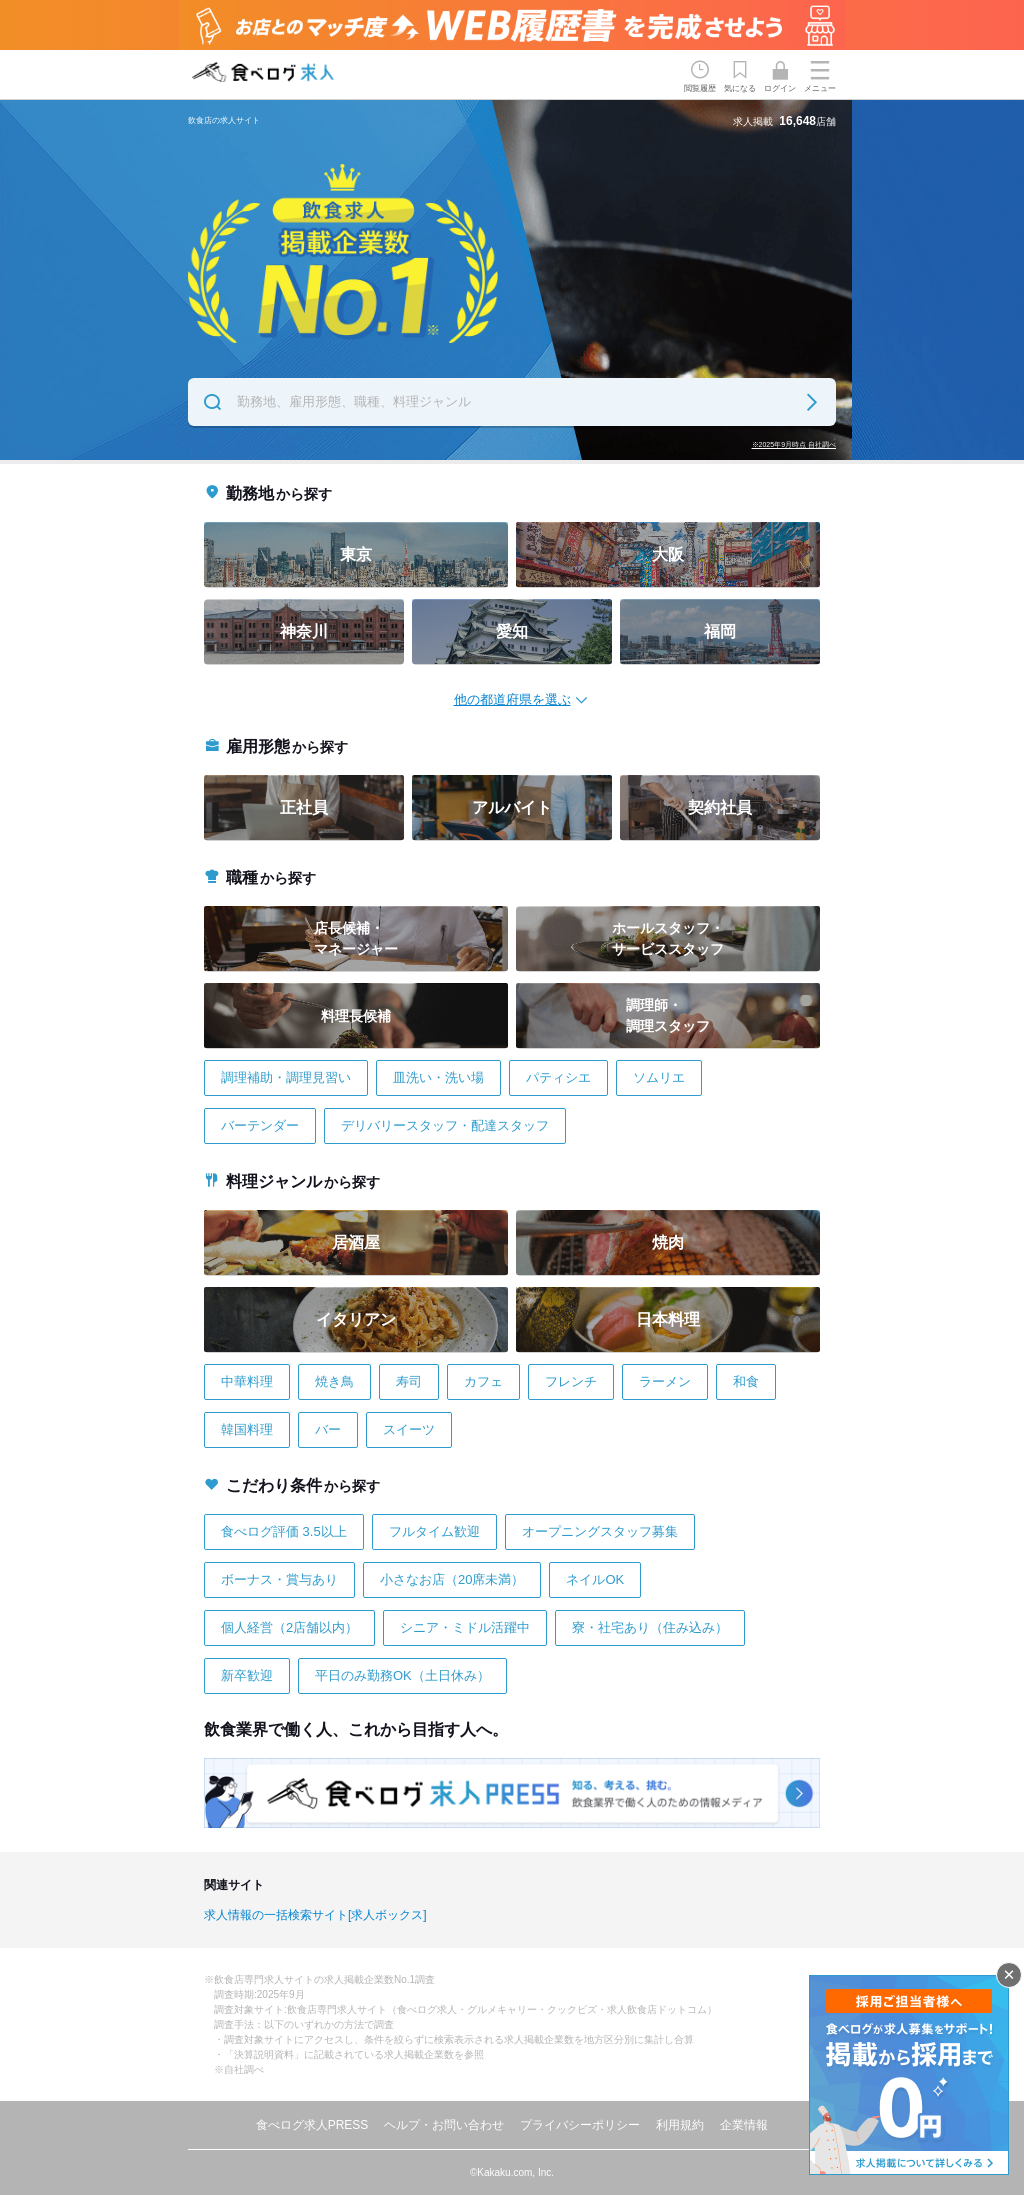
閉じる (1009, 1975)
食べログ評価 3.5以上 (284, 1531)
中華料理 (247, 1381)
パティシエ (558, 1077)
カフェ (483, 1381)
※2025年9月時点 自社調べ (794, 444)
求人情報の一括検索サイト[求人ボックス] (315, 1915)
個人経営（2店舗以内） (289, 1627)
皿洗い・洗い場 (438, 1077)
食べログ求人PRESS (312, 2125)
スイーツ (409, 1429)
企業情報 (744, 2125)
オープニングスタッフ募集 (600, 1531)
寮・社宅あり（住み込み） (650, 1627)
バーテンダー (260, 1125)
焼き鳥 (334, 1381)
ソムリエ (659, 1077)
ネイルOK (595, 1579)
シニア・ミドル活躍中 (465, 1627)
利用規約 (680, 2125)
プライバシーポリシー (580, 2125)
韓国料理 (247, 1429)
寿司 (409, 1381)
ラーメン (665, 1381)
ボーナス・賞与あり (279, 1579)
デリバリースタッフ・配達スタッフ (445, 1125)
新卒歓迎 (247, 1675)
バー (328, 1429)
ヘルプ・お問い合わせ (444, 2125)
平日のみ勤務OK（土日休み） (402, 1675)
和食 (746, 1381)
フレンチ (571, 1381)
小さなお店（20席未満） (452, 1579)
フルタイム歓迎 (434, 1531)
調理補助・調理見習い (286, 1077)
